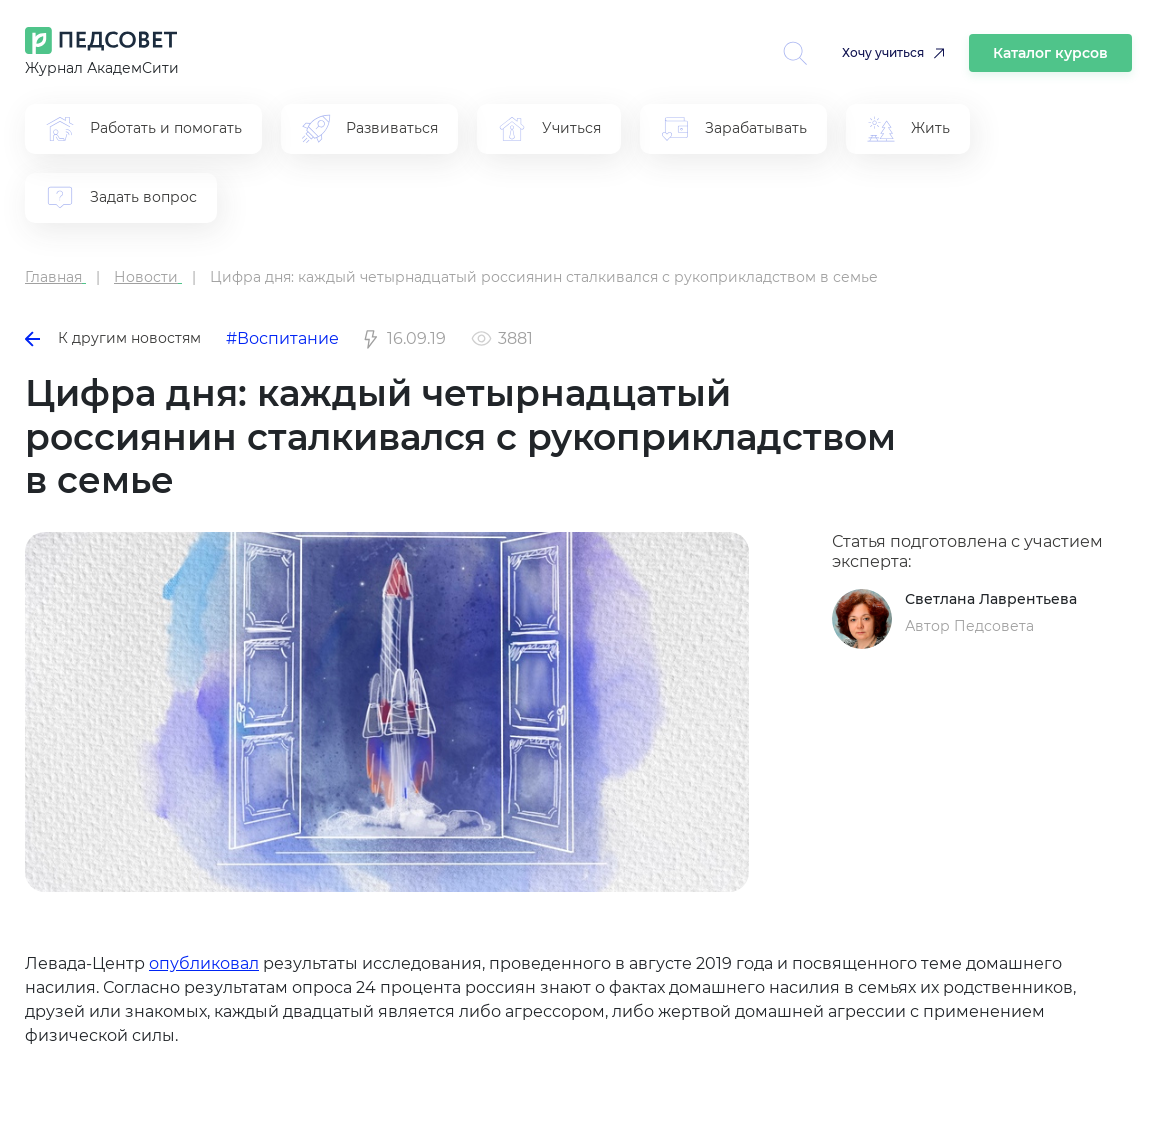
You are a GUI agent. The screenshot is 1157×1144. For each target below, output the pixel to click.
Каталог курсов (1050, 53)
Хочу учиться (883, 52)
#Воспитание (282, 338)
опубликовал (204, 963)
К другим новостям (113, 338)
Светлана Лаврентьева (991, 599)
